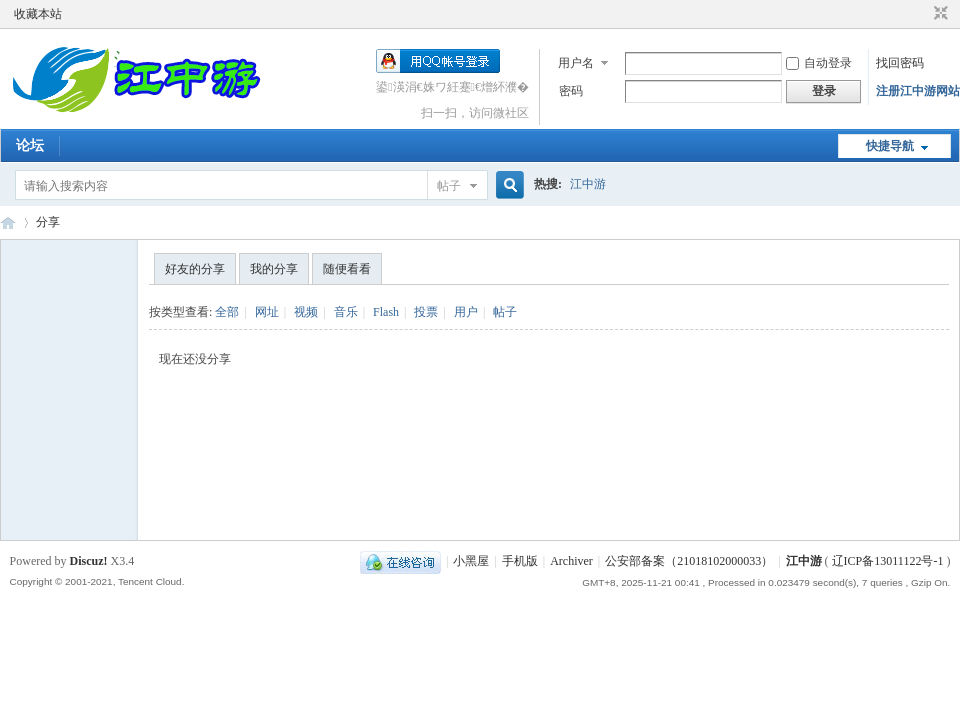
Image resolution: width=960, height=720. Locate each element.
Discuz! (89, 561)
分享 (48, 222)
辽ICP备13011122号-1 (888, 561)
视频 (306, 312)
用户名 (576, 63)
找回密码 (900, 63)
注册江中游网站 (918, 91)
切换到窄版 (938, 14)
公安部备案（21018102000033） (689, 561)
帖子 (449, 186)
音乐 (346, 312)
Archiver (571, 561)
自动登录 (819, 63)
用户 (466, 312)
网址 (267, 312)
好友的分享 (195, 269)
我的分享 (274, 269)
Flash (386, 312)
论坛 (30, 145)
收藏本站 (38, 14)
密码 (571, 91)
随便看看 (347, 269)
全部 (227, 312)
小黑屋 (471, 561)
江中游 (588, 184)
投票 (426, 312)
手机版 (520, 561)
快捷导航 (890, 146)
